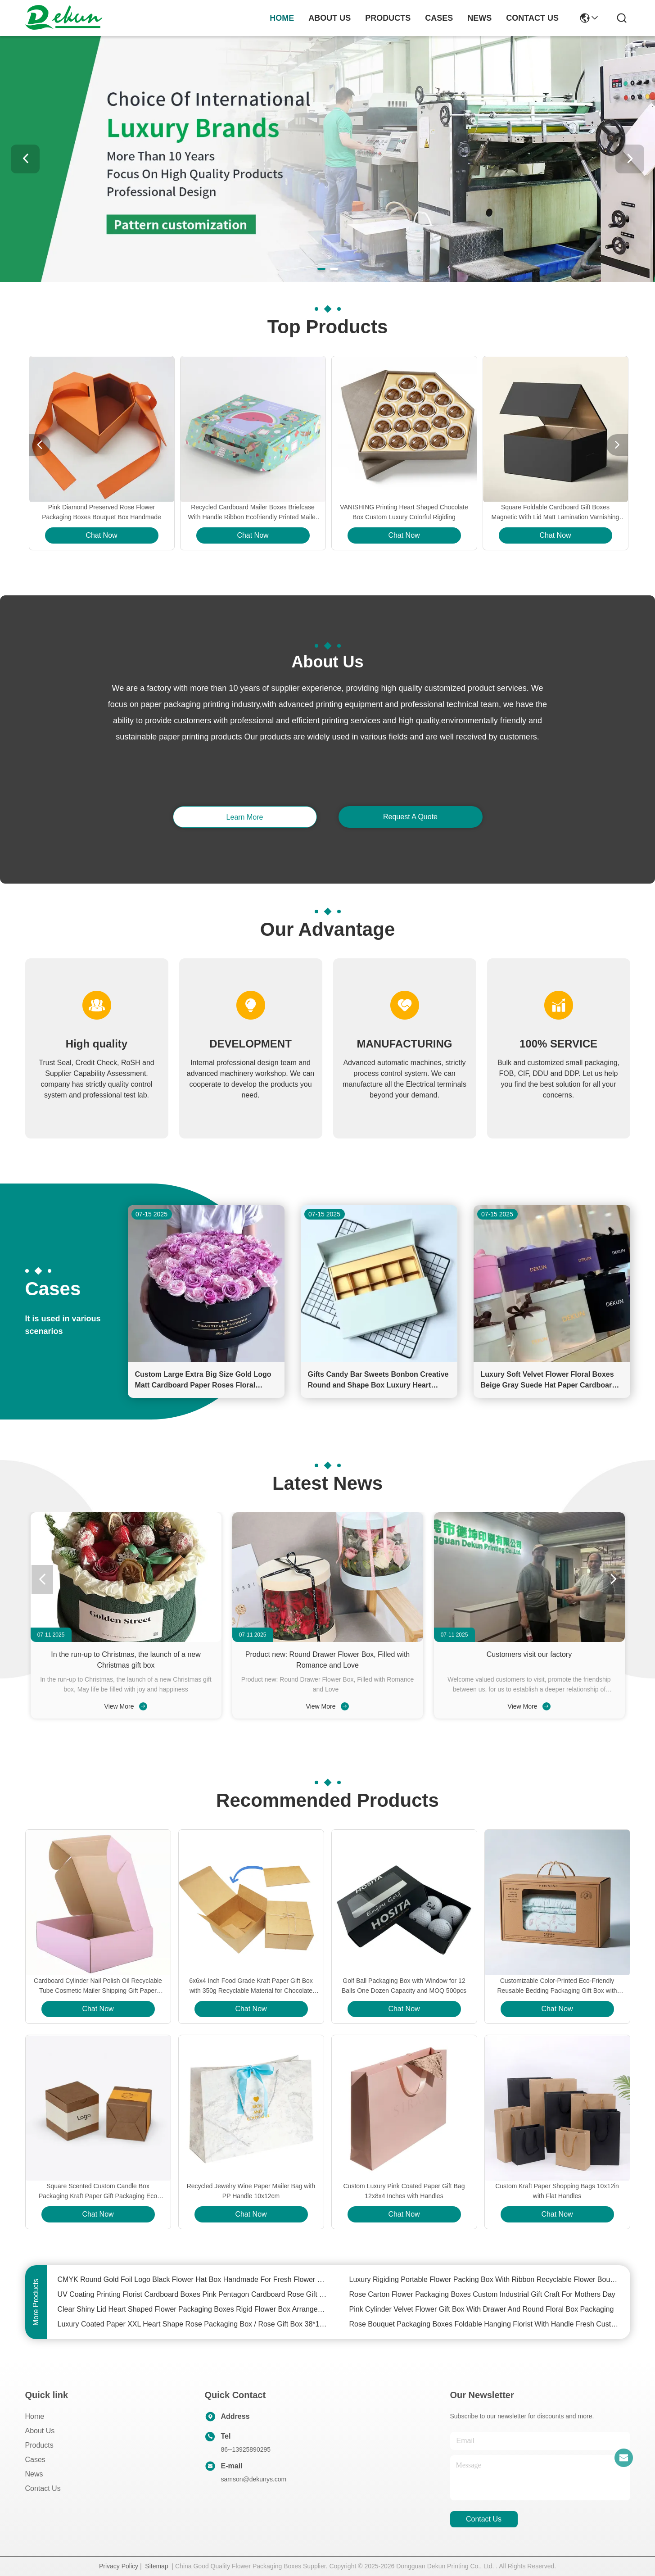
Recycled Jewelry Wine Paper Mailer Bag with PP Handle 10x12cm (251, 2191)
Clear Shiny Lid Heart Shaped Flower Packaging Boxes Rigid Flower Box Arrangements (193, 2309)
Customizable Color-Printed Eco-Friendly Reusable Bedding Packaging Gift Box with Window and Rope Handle (557, 1986)
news (479, 18)
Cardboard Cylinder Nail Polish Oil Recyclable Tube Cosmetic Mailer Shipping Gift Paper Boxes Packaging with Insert (98, 1986)
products (388, 18)
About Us (40, 2431)
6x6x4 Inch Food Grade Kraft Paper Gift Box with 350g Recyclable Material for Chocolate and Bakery (251, 1986)
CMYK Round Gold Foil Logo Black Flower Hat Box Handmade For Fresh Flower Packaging (193, 2279)
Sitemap (156, 2566)
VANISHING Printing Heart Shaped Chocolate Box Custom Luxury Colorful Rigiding (404, 512)
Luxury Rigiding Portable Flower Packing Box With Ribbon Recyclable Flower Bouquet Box (484, 2279)
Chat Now (101, 535)
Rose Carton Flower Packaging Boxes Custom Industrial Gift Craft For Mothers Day (482, 2294)
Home (282, 18)
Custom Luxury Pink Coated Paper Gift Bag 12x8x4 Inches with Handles (404, 2191)
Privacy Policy (118, 2566)
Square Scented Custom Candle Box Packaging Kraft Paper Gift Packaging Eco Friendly (98, 2191)
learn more (244, 817)
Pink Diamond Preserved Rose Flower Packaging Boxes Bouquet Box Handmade (101, 512)
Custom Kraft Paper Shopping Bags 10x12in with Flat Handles (557, 2191)
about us (329, 18)
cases (439, 18)
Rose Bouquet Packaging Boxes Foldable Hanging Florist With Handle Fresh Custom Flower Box (484, 2324)
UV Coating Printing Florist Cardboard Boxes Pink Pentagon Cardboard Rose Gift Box (193, 2294)
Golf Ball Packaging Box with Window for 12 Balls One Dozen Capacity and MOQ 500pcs (404, 1985)
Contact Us (43, 2488)
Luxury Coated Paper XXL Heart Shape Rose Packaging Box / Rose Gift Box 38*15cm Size (193, 2324)
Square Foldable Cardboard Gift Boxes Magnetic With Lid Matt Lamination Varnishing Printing (555, 512)
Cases (35, 2459)
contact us (532, 18)
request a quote (410, 817)
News (34, 2474)
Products (39, 2445)
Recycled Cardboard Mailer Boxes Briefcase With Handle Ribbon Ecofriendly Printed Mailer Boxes (253, 512)
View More (126, 1706)
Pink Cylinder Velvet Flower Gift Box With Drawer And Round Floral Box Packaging (481, 2309)
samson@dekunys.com (254, 2479)
